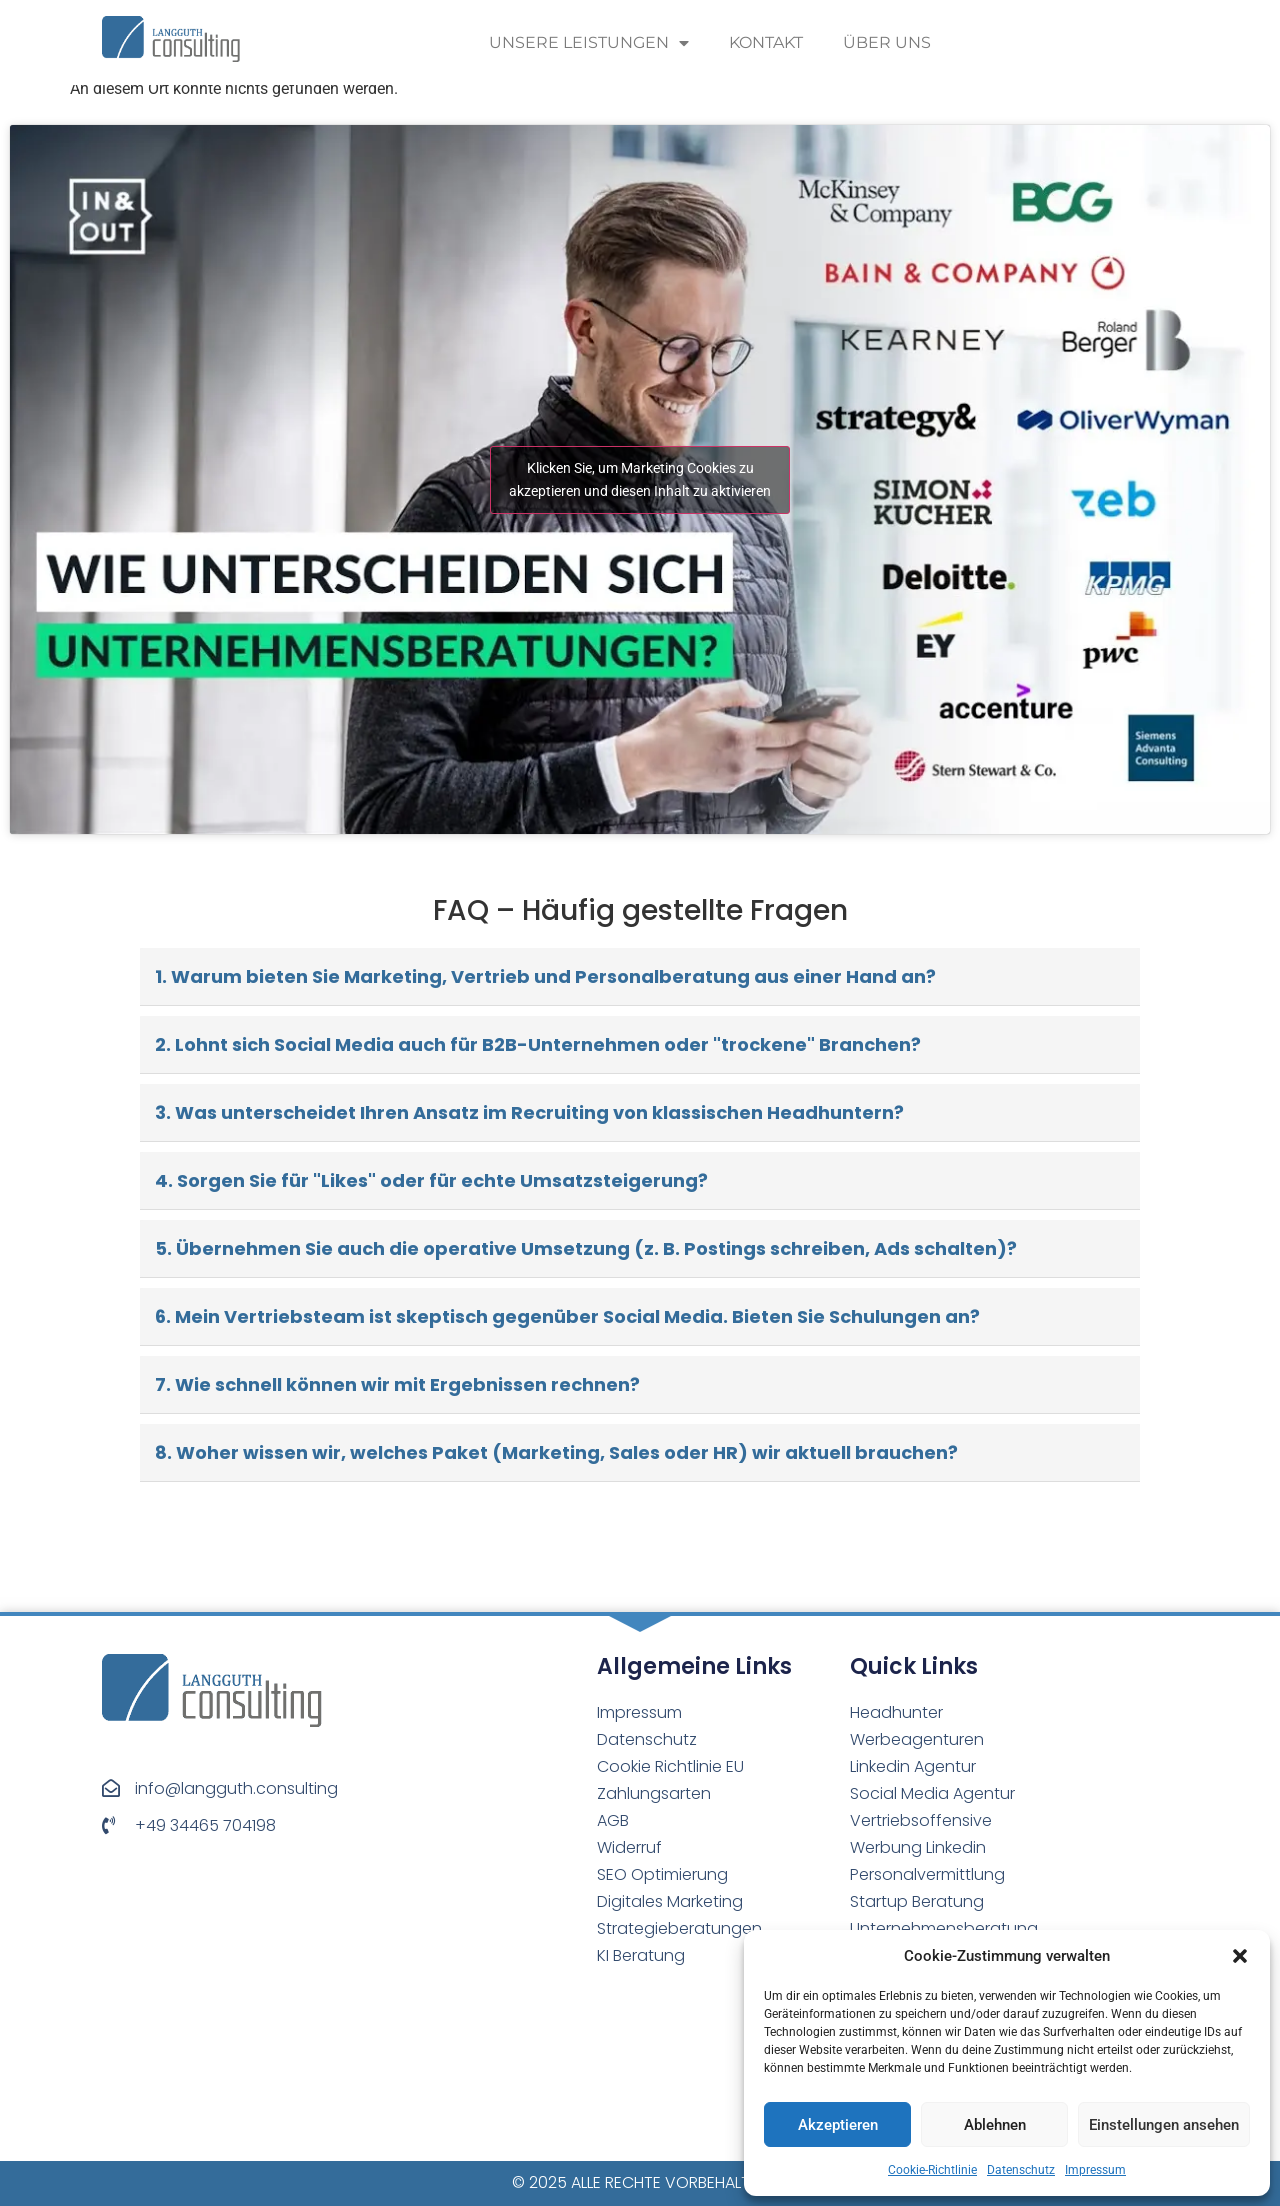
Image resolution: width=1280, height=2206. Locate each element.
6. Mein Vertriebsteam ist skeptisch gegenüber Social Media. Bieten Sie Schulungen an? (567, 1316)
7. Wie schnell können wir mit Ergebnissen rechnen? (397, 1384)
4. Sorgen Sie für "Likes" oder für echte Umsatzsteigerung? (431, 1180)
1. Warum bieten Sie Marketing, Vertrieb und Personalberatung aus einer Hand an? (545, 976)
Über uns (887, 42)
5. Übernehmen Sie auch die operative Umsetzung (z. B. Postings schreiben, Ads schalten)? (586, 1248)
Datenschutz (1021, 2170)
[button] (1240, 1956)
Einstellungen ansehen (1164, 2125)
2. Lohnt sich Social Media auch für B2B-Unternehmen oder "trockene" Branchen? (538, 1044)
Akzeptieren (838, 2125)
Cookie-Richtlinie (932, 2170)
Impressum (1095, 2170)
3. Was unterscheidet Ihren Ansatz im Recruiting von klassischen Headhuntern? (529, 1112)
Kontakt (766, 42)
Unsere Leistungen (589, 43)
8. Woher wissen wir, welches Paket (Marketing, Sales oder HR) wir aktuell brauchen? (556, 1452)
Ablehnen (995, 2125)
